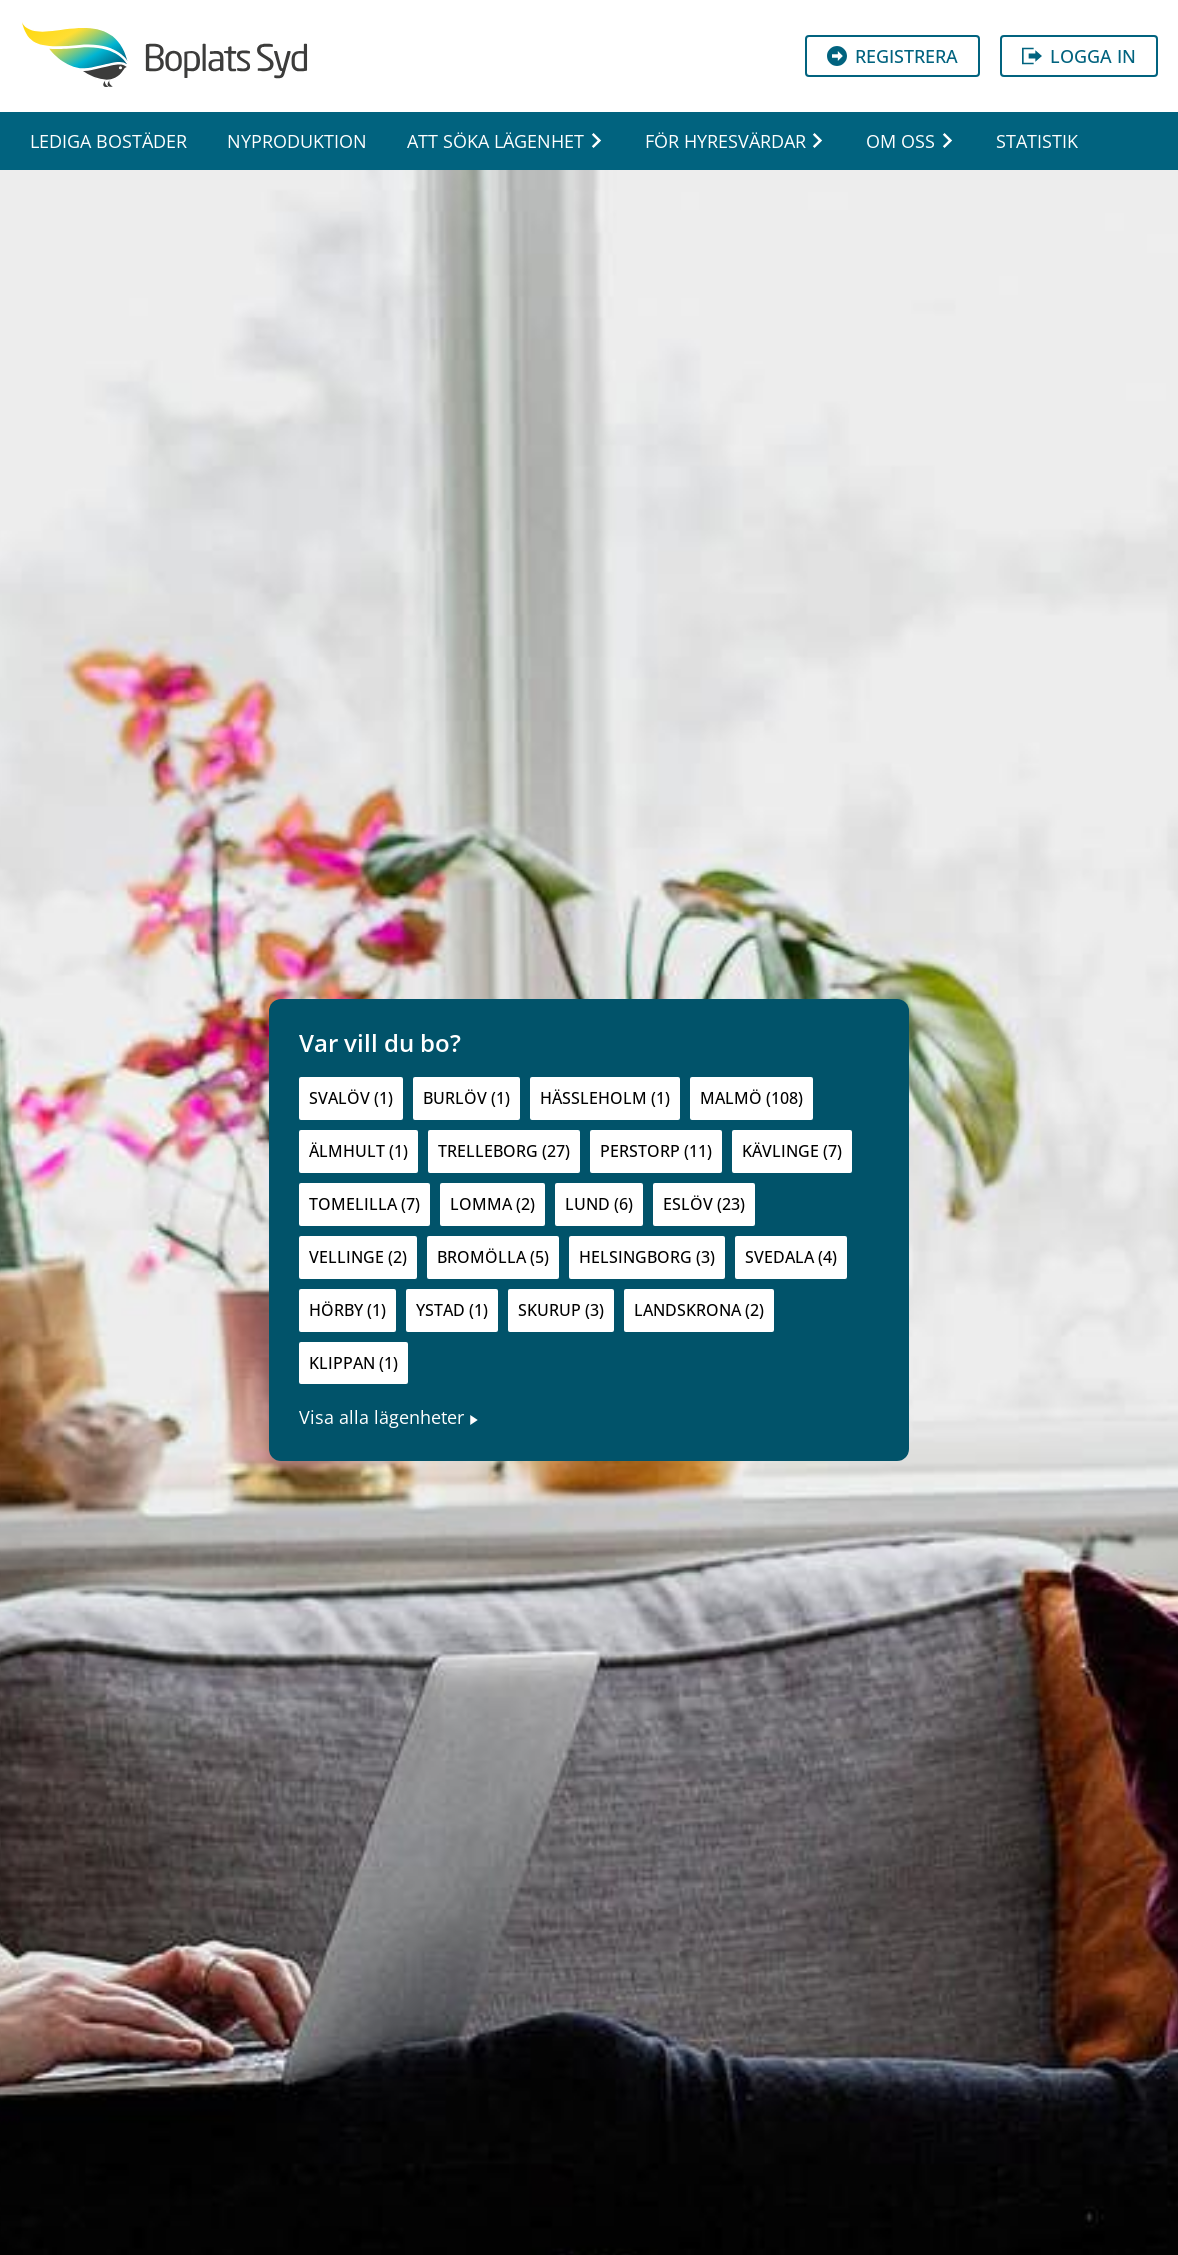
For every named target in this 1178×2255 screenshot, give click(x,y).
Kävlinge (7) (792, 1151)
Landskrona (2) (699, 1310)
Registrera (892, 56)
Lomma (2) (492, 1204)
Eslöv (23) (704, 1204)
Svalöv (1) (351, 1098)
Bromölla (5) (493, 1257)
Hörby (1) (347, 1310)
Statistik (1037, 141)
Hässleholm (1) (605, 1098)
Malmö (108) (751, 1098)
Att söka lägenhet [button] (495, 141)
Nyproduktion (297, 141)
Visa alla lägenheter (389, 1417)
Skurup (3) (561, 1310)
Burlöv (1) (466, 1098)
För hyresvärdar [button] (725, 141)
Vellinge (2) (358, 1257)
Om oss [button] (900, 141)
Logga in (1079, 56)
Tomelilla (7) (364, 1204)
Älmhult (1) (358, 1151)
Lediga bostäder (108, 141)
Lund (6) (599, 1204)
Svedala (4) (791, 1257)
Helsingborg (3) (647, 1257)
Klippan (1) (353, 1363)
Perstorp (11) (656, 1151)
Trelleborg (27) (504, 1151)
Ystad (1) (452, 1310)
